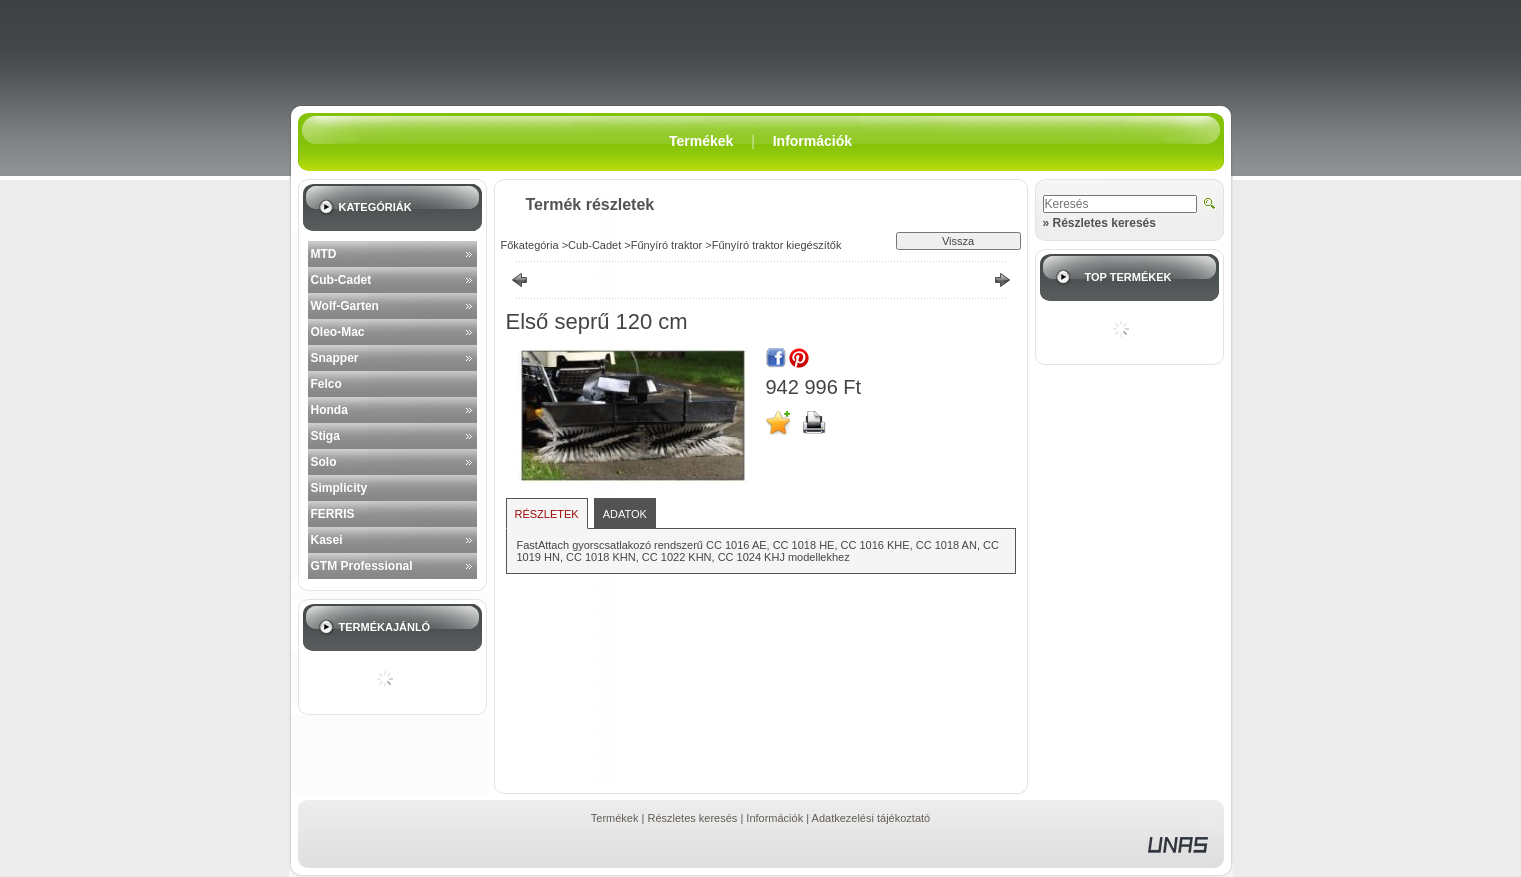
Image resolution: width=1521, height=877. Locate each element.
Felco (326, 384)
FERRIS (333, 514)
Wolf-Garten (345, 306)
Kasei (327, 540)
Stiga (325, 436)
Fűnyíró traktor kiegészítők (777, 245)
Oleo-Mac (338, 332)
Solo (324, 462)
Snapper (335, 358)
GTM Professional (362, 566)
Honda (329, 410)
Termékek (615, 818)
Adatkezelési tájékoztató (871, 818)
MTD (324, 254)
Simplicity (339, 488)
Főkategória (530, 245)
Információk (774, 818)
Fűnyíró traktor (667, 245)
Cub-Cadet (341, 280)
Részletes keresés (692, 818)
